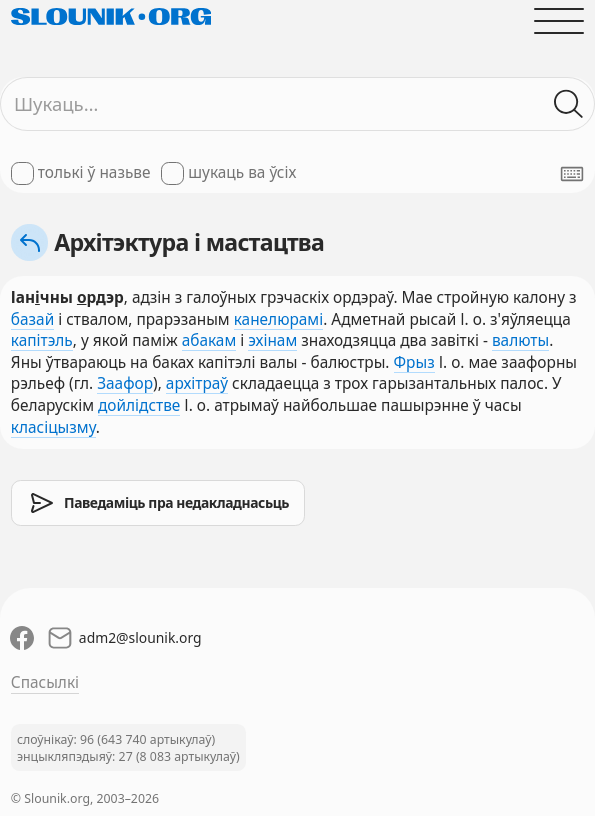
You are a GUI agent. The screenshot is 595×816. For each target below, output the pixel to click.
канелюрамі (278, 319)
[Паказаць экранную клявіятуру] (572, 174)
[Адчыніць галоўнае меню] (559, 20)
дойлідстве (139, 405)
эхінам (272, 340)
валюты (520, 340)
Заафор (125, 383)
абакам (209, 340)
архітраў (197, 383)
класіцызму (53, 427)
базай (32, 319)
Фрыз (414, 362)
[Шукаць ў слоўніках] (569, 104)
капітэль (42, 340)
